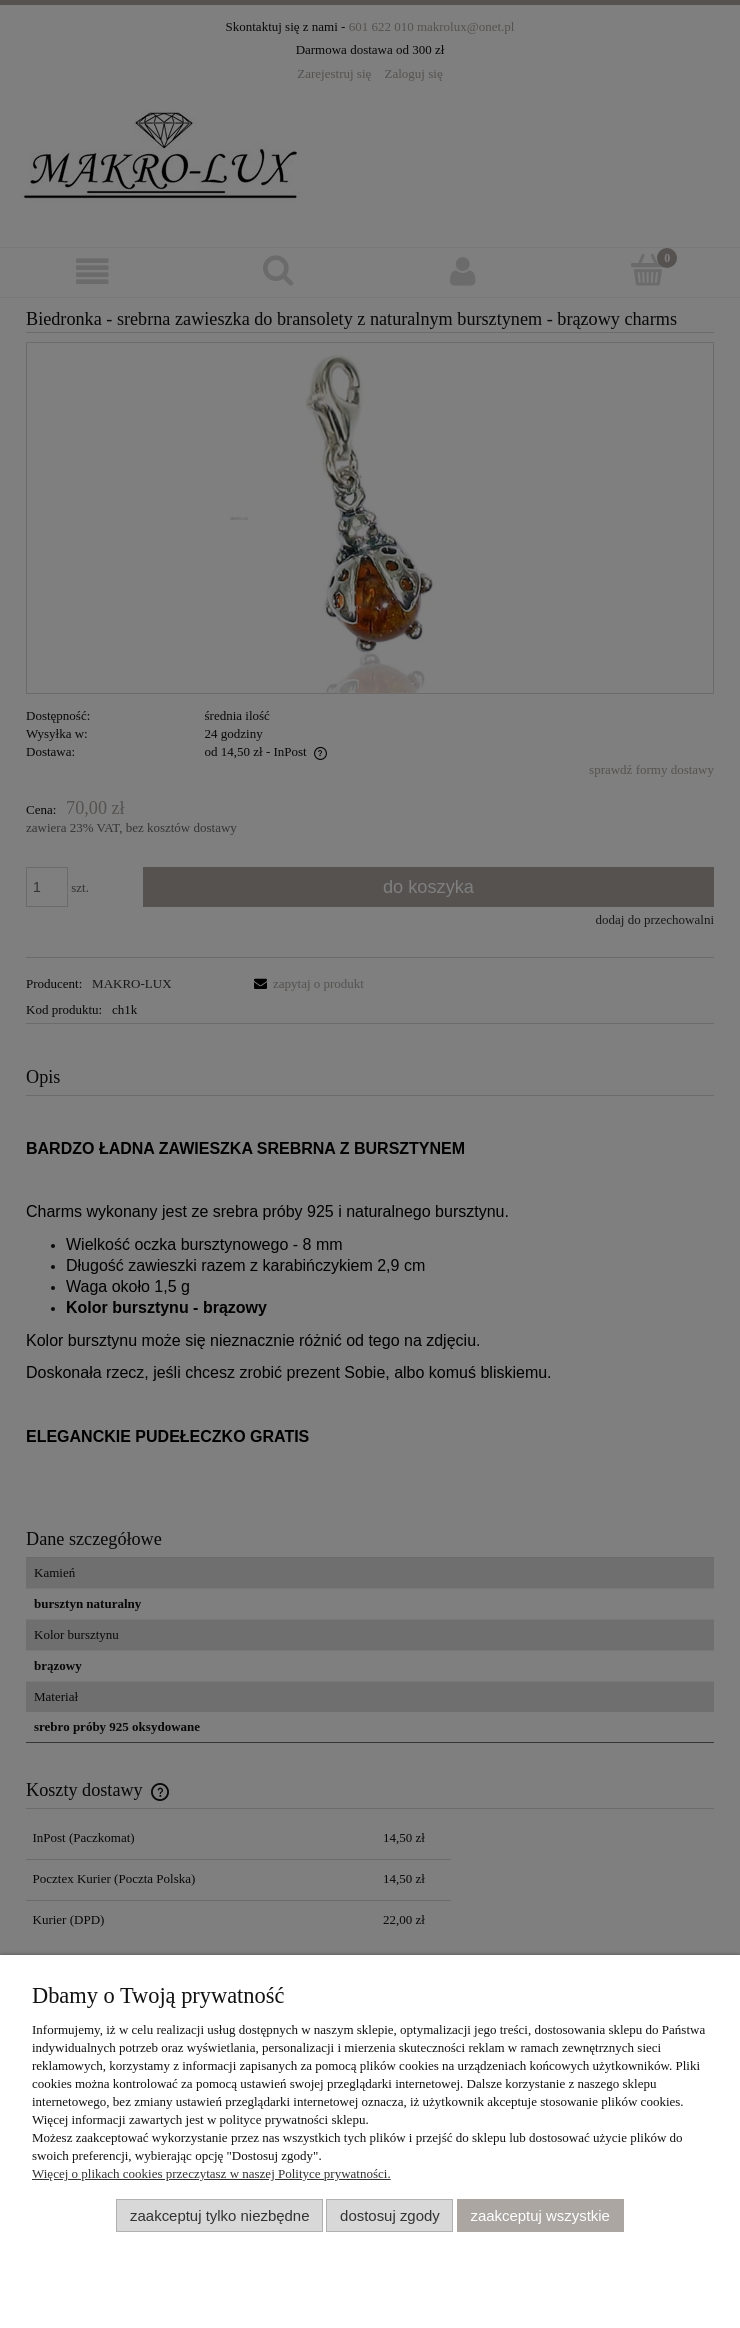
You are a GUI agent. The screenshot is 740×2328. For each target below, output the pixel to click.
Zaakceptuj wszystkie (539, 2215)
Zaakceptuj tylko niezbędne (219, 2215)
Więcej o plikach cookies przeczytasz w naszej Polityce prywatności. (211, 2173)
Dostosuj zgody (390, 2215)
